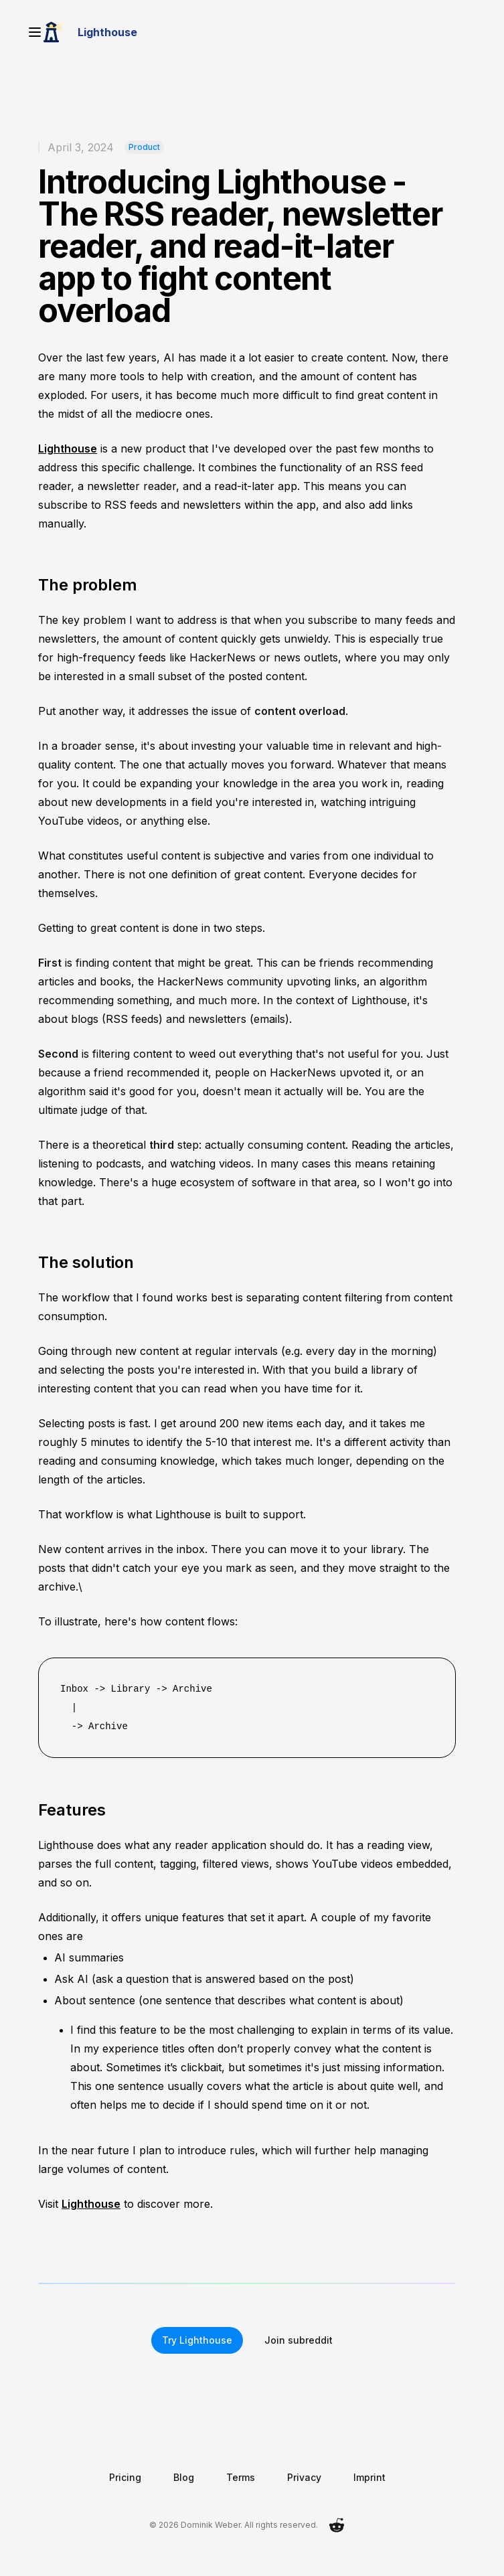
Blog (183, 2477)
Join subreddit (298, 2340)
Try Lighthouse (197, 2340)
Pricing (125, 2477)
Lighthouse (67, 448)
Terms (240, 2477)
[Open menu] (35, 32)
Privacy (304, 2477)
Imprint (369, 2477)
